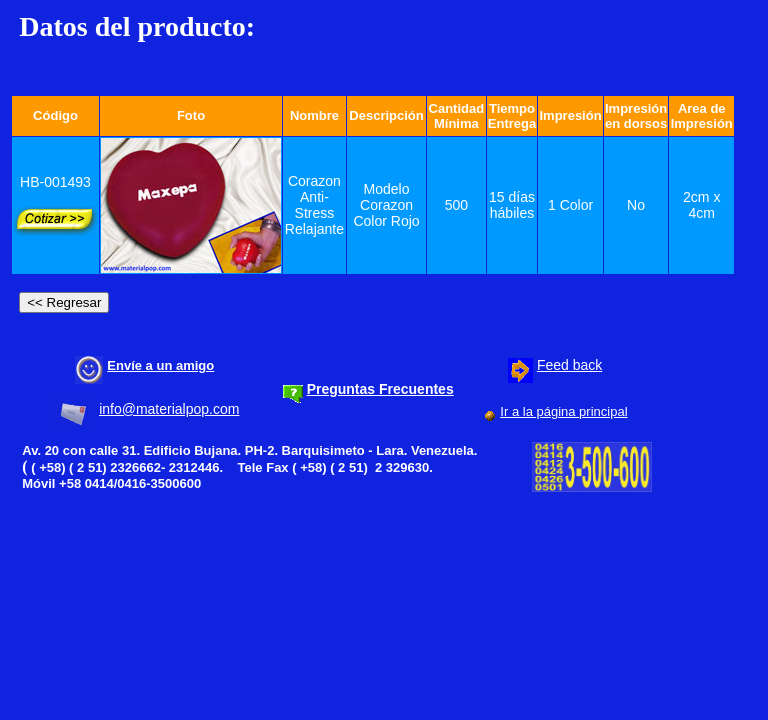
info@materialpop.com (169, 409)
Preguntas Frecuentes (380, 389)
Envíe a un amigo (160, 365)
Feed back (569, 365)
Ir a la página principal (563, 411)
